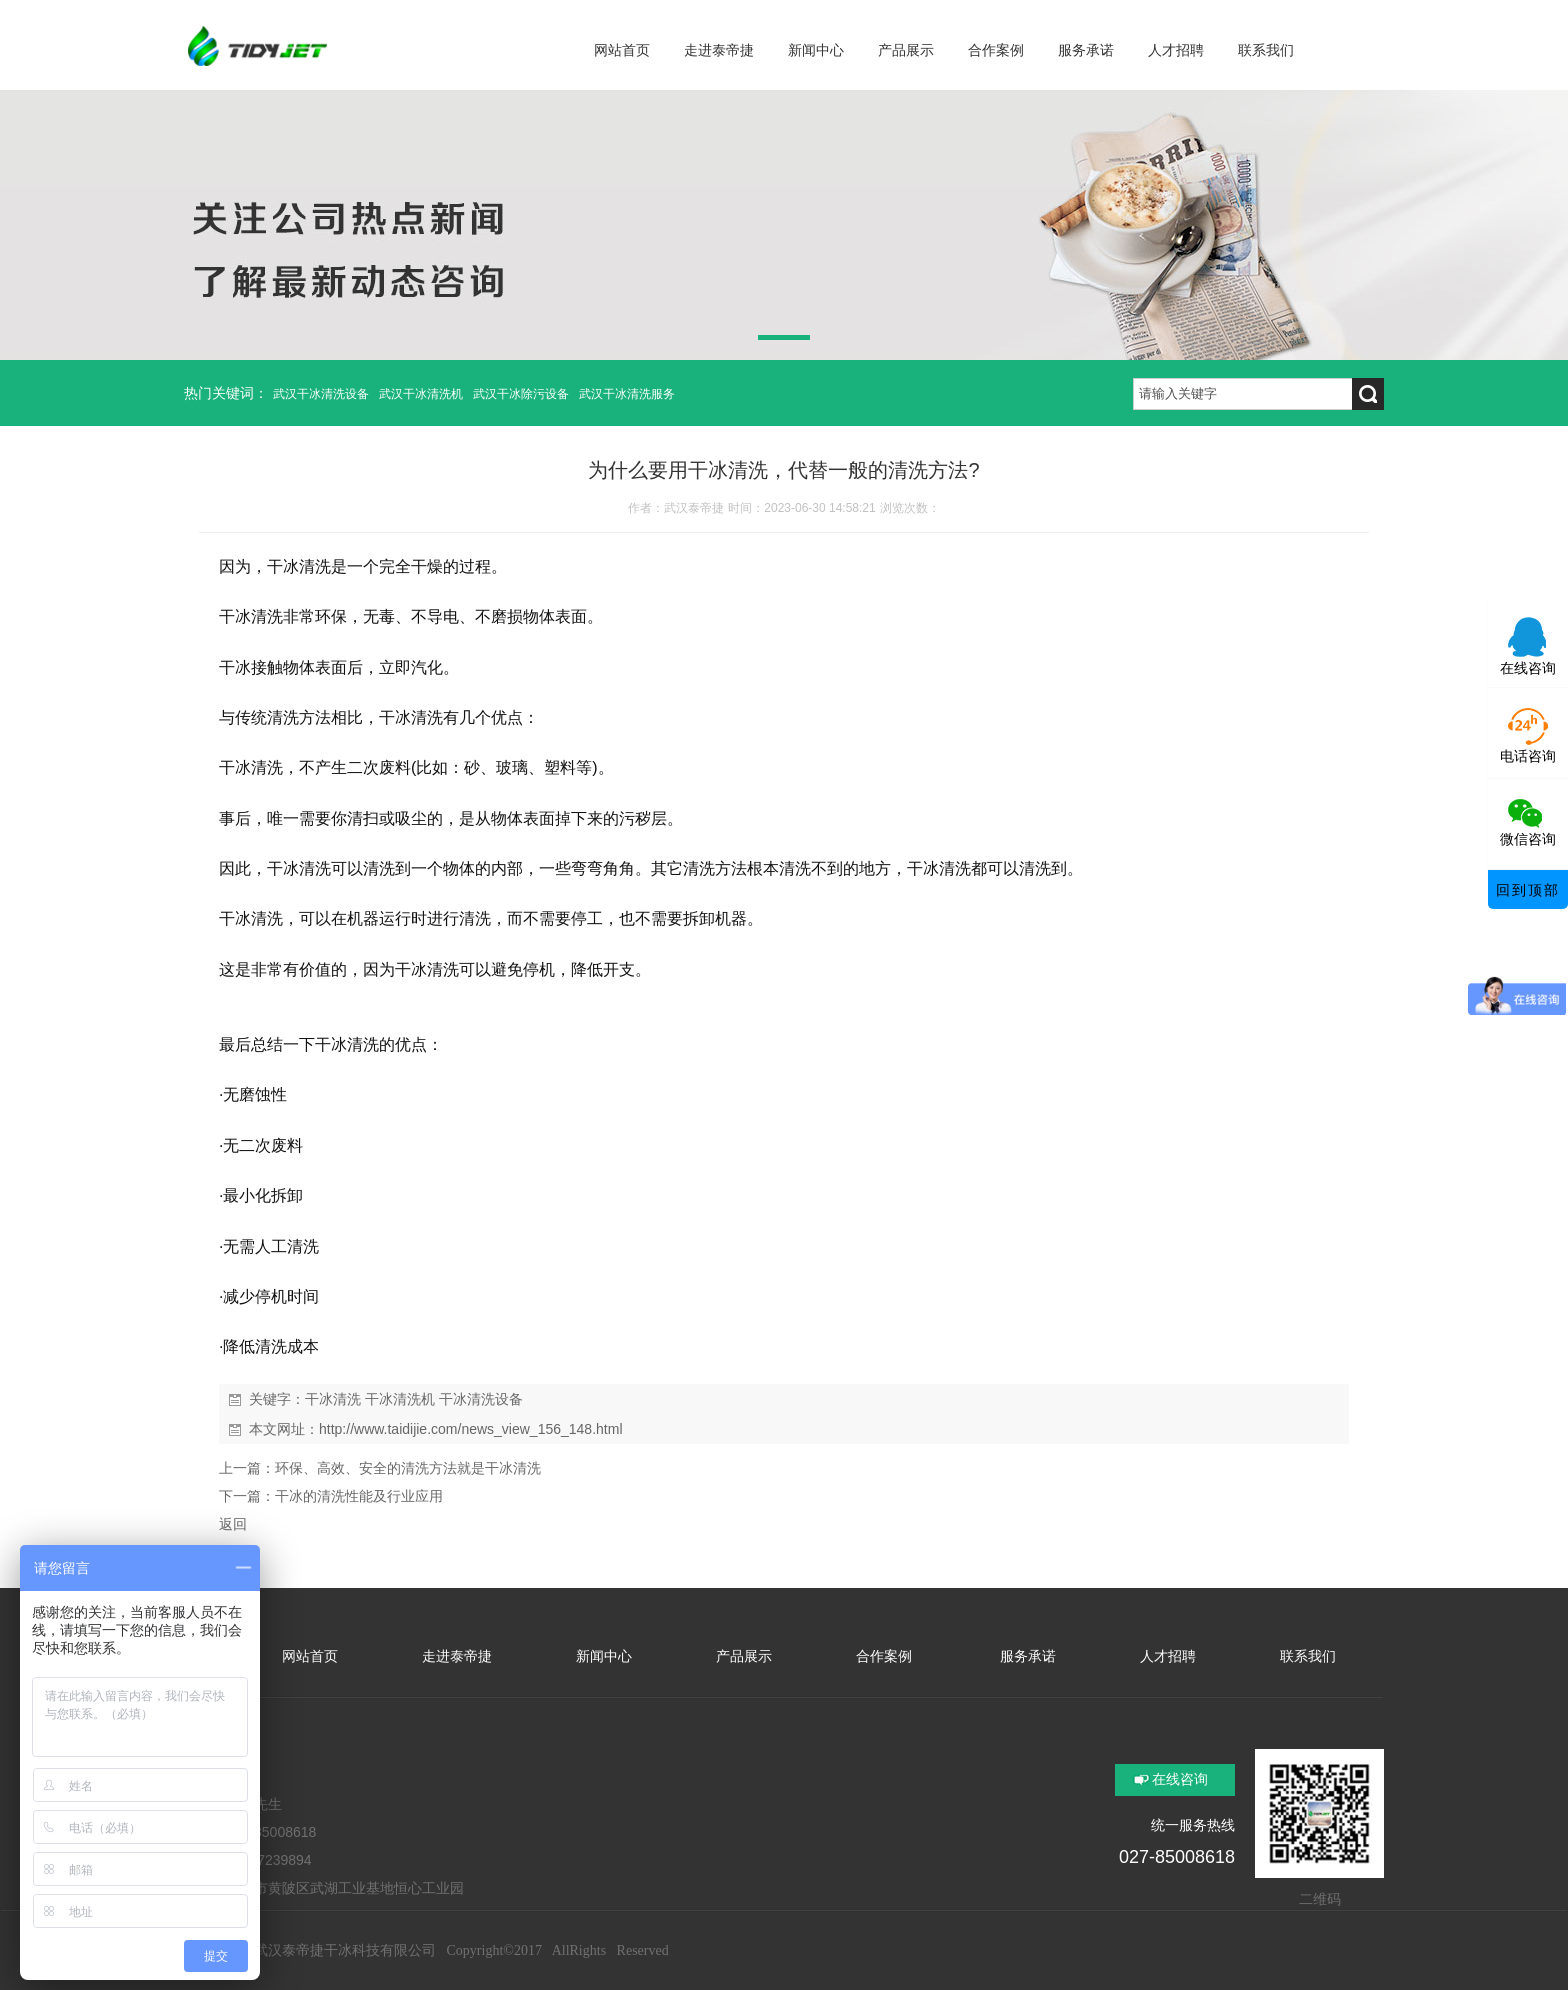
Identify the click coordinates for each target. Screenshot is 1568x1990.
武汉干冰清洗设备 (321, 394)
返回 (233, 1524)
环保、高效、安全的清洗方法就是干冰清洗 (408, 1468)
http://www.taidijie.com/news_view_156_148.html (471, 1429)
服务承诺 (1026, 1656)
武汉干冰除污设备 (521, 394)
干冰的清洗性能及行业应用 (359, 1496)
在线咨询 (1180, 1779)
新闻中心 (604, 1656)
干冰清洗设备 (481, 1399)
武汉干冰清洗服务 (627, 394)
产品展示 (744, 1656)
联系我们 (1308, 1656)
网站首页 (310, 1656)
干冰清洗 (333, 1399)
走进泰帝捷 (457, 1656)
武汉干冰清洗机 (421, 394)
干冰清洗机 (400, 1399)
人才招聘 (1168, 1656)
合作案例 (884, 1656)
